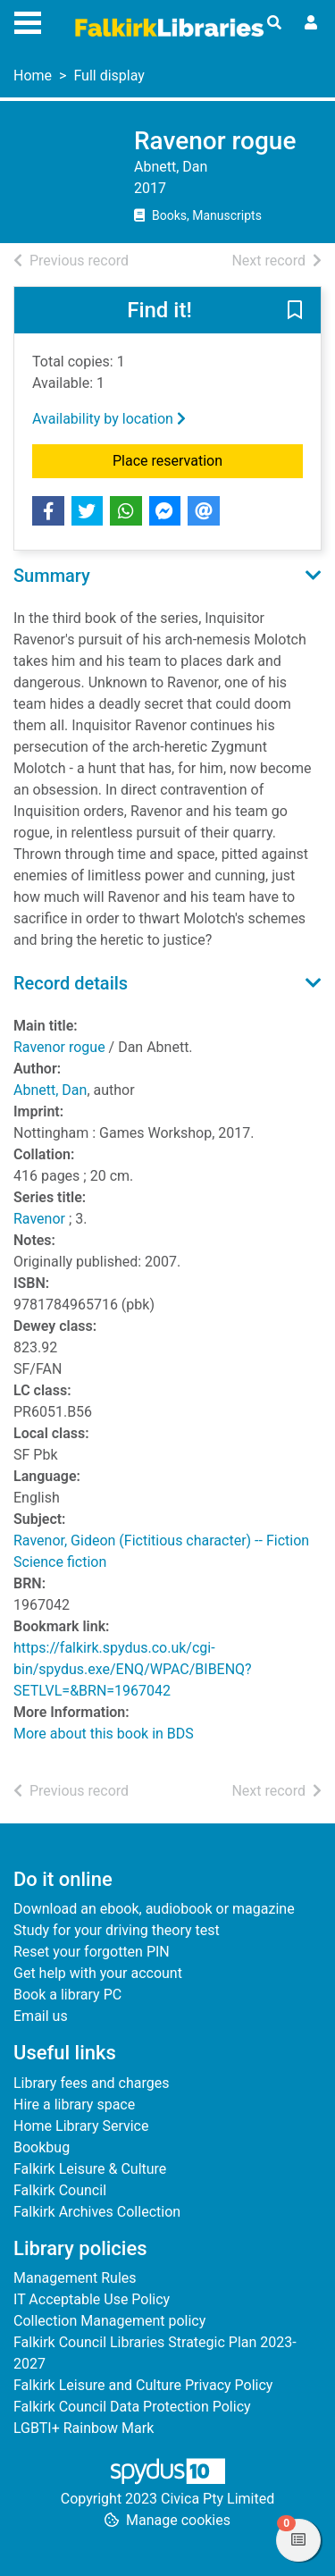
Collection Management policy (109, 2320)
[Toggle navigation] (27, 20)
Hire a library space (74, 2104)
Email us (40, 2016)
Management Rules (75, 2277)
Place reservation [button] (208, 459)
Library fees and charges (91, 2083)
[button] (295, 311)
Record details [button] (70, 983)
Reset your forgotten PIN (91, 1951)
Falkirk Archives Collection (96, 2211)
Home (32, 75)
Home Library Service (80, 2125)
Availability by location (109, 418)
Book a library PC (67, 1994)
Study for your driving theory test (116, 1930)
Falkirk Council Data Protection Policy (132, 2406)
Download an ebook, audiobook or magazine (154, 1908)
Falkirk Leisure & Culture (89, 2168)
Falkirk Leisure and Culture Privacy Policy (142, 2385)
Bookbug (41, 2147)
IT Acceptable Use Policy (91, 2299)
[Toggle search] (274, 23)
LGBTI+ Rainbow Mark (83, 2428)
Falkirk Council (59, 2190)
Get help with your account (97, 1973)
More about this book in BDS (103, 1733)
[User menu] (311, 23)
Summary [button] (51, 575)
